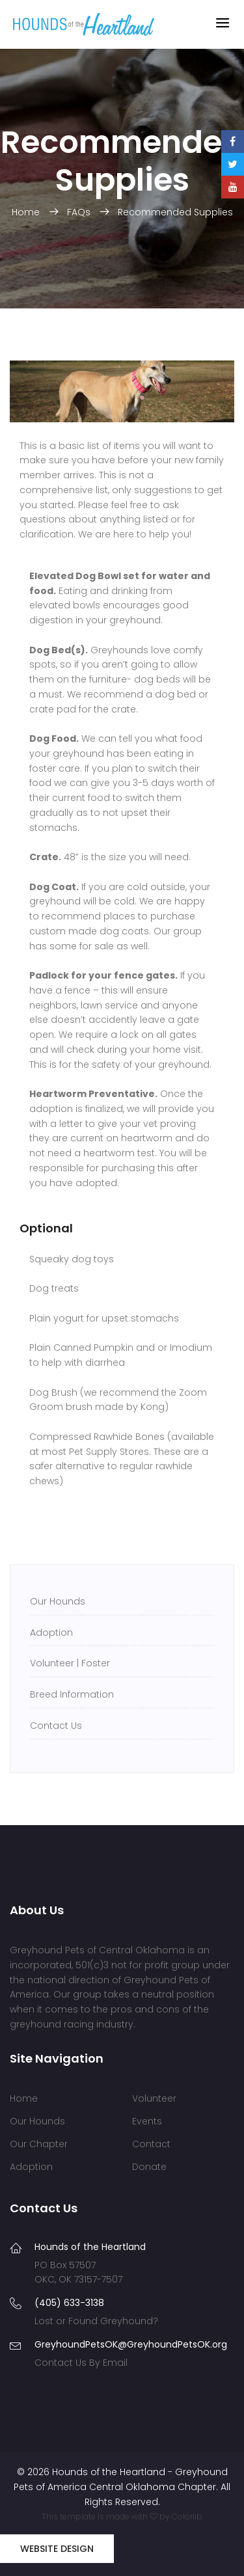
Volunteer (154, 2098)
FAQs (80, 212)
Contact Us (56, 1725)
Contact (151, 2143)
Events (147, 2121)
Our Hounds (57, 1601)
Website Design (57, 2548)
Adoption (51, 1632)
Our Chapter (39, 2143)
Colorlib (187, 2516)
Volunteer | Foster (70, 1663)
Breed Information (72, 1694)
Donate (149, 2166)
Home (27, 212)
